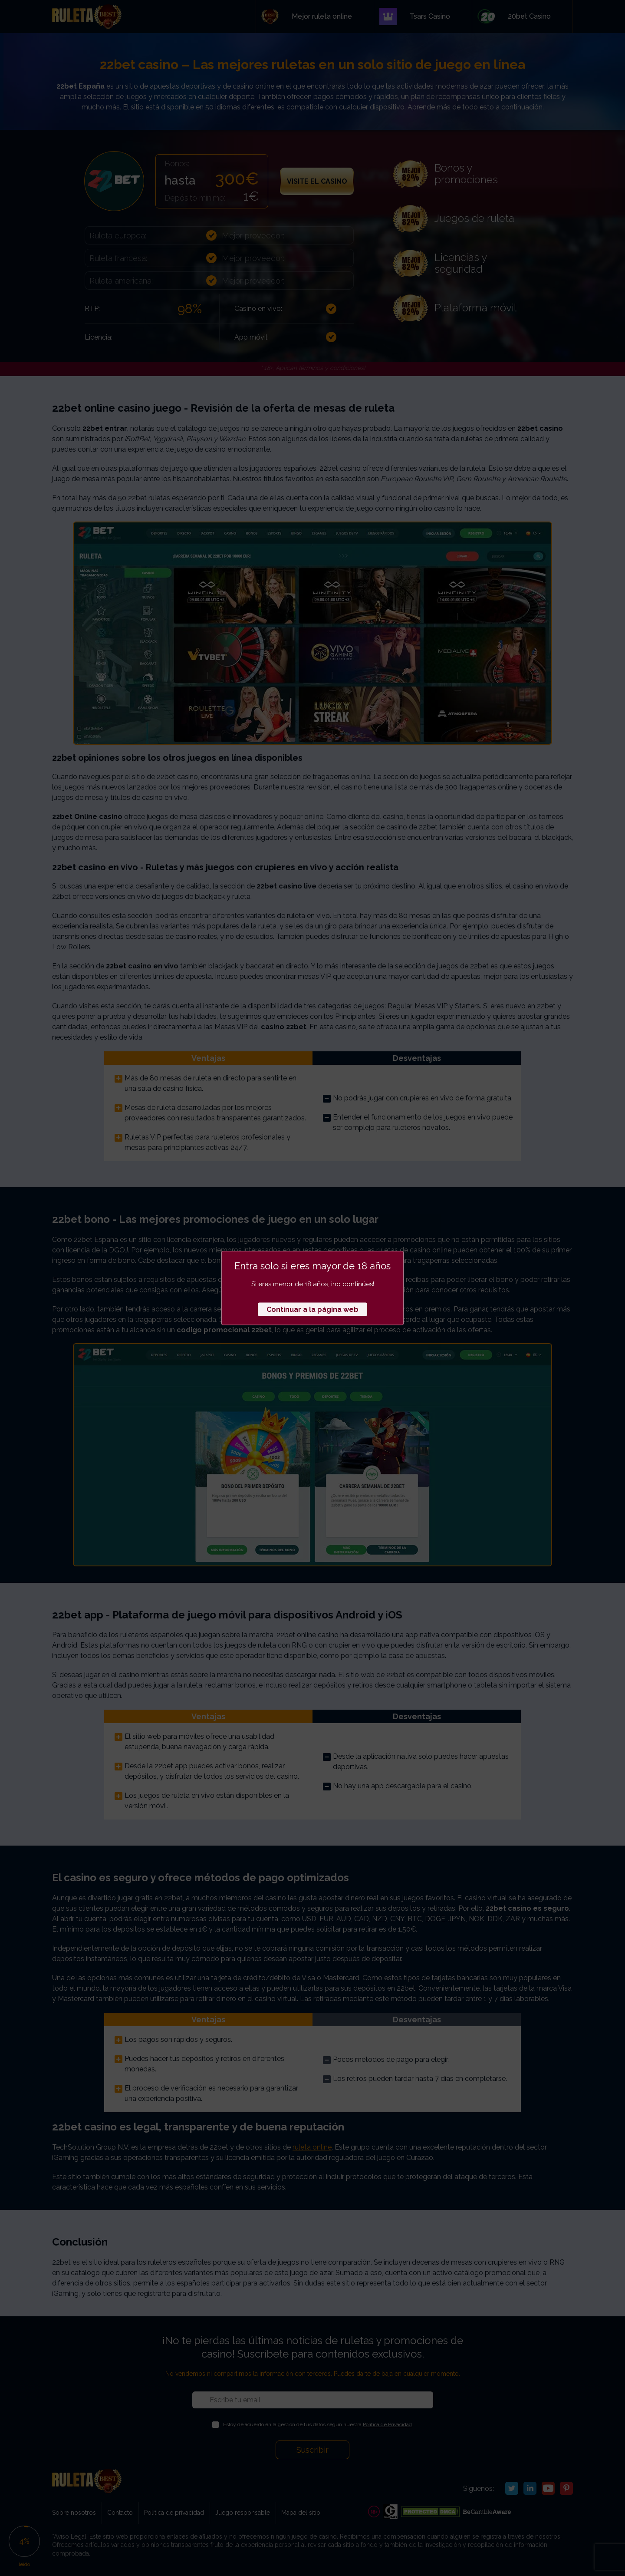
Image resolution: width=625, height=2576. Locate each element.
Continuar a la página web (312, 1309)
